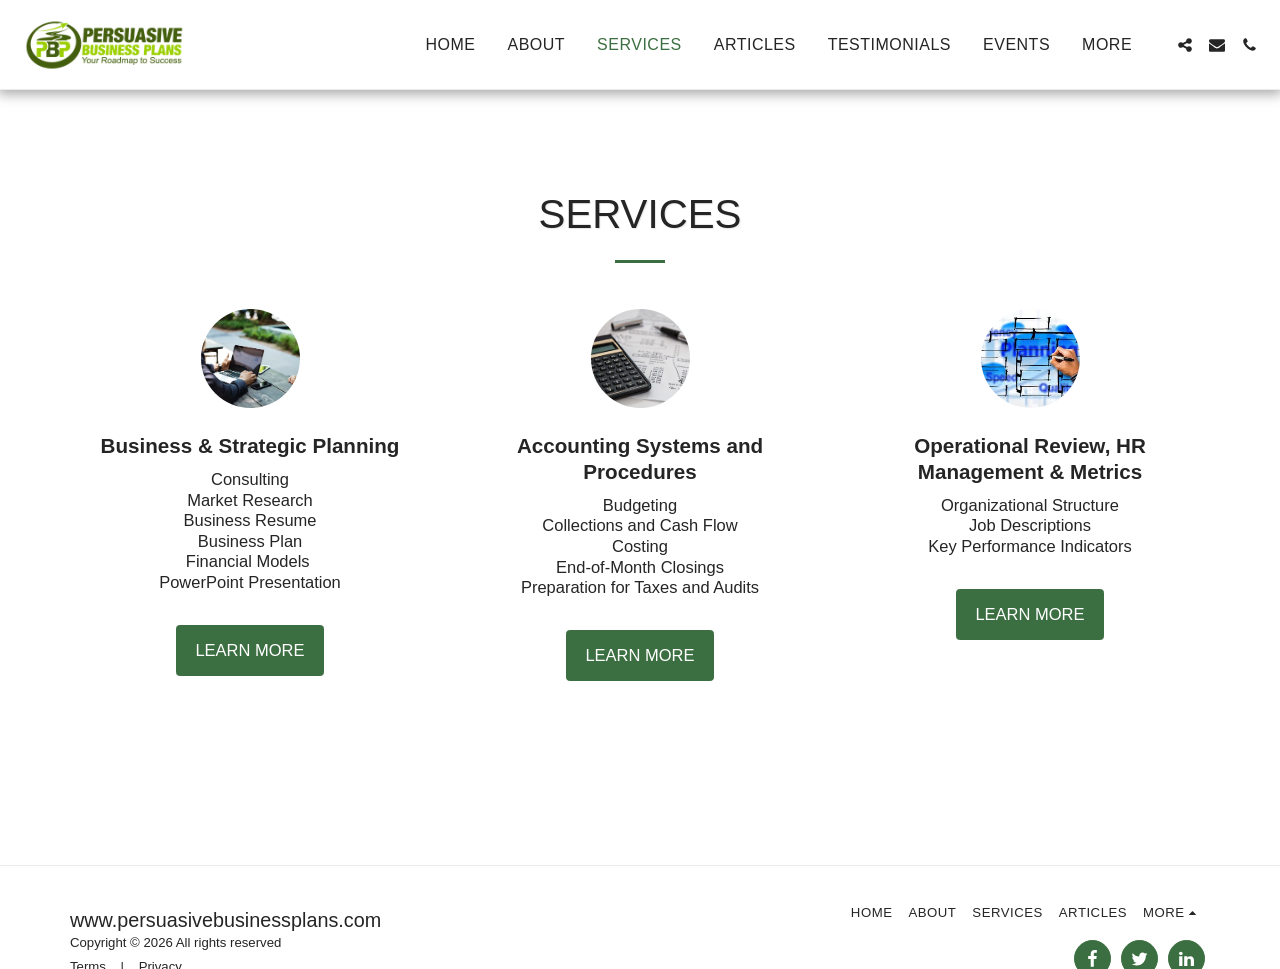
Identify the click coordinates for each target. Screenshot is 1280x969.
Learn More (249, 650)
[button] (1185, 45)
